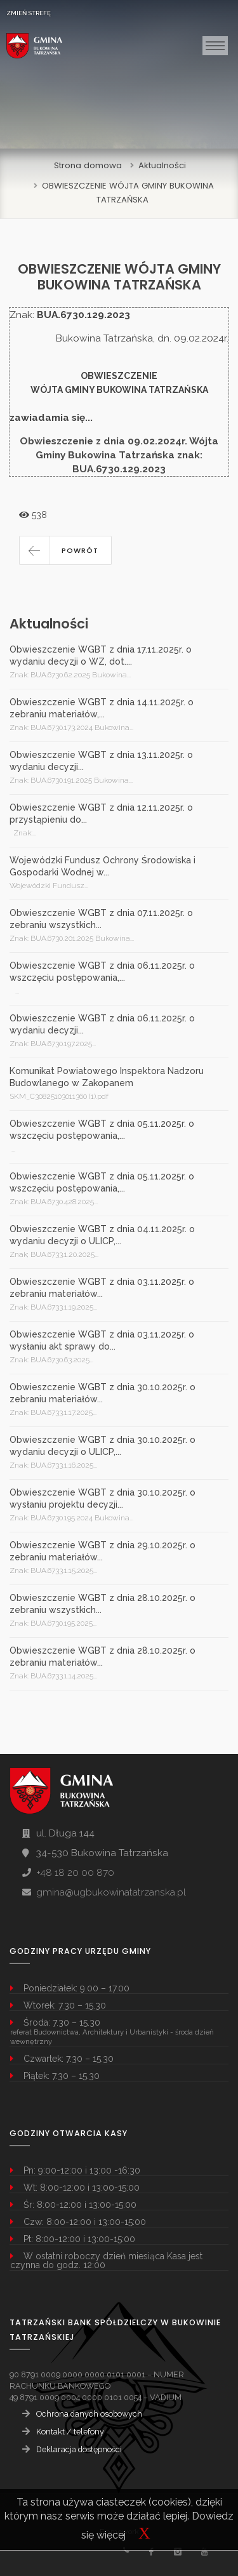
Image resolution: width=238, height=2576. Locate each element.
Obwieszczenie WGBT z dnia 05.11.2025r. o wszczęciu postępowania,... (102, 1130)
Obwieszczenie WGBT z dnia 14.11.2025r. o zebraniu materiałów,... (102, 708)
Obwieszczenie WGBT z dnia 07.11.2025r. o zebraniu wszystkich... (101, 919)
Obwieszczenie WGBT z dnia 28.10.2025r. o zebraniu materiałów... (102, 1656)
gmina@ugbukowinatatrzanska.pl (111, 1892)
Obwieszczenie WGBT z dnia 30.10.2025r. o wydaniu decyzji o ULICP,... (102, 1446)
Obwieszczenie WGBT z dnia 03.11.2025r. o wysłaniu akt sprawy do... (102, 1340)
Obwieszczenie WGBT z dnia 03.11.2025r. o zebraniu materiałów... (102, 1288)
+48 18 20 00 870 (75, 1872)
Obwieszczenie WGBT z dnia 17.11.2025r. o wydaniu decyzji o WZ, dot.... (101, 655)
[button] (65, 550)
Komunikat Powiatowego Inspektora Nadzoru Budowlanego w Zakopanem (107, 1077)
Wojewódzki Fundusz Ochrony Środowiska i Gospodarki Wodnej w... (102, 866)
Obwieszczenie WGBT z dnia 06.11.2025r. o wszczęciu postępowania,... (102, 971)
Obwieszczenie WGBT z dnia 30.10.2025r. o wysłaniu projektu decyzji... (102, 1498)
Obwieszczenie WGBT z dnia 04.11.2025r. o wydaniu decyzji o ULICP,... (102, 1235)
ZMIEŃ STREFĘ (28, 13)
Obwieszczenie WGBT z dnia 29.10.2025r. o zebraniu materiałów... (102, 1551)
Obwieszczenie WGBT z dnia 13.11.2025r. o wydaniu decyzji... (101, 761)
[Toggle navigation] (215, 45)
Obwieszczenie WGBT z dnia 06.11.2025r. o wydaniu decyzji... (102, 1024)
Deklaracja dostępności (79, 2449)
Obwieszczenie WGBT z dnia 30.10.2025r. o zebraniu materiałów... (102, 1393)
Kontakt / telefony (70, 2431)
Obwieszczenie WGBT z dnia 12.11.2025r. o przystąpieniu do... (101, 813)
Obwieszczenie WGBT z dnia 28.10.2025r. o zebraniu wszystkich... (102, 1604)
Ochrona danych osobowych (89, 2414)
